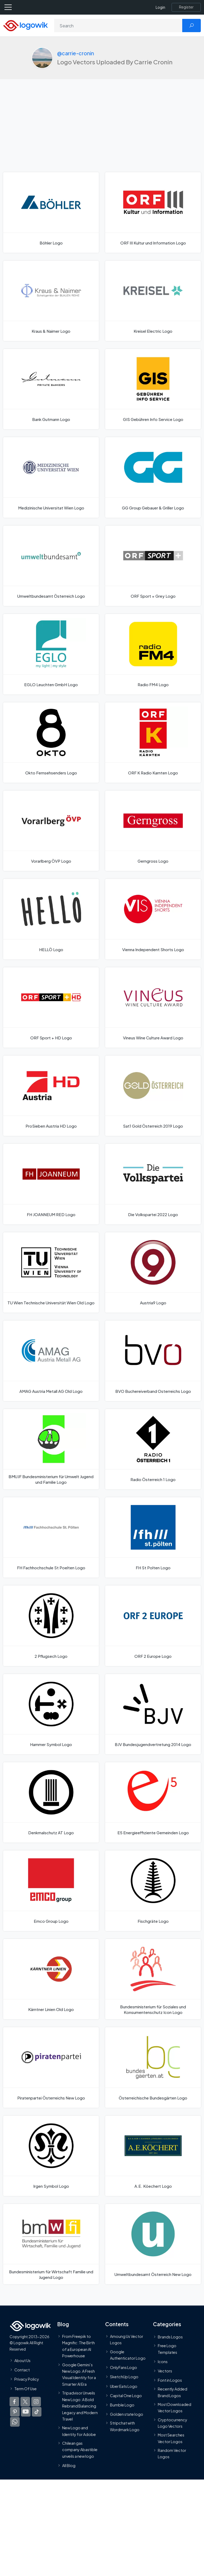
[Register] (186, 7)
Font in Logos (170, 2380)
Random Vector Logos (172, 2453)
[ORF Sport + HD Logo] (51, 1007)
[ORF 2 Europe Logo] (153, 1626)
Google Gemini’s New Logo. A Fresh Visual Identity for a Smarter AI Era (79, 2374)
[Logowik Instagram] (36, 2401)
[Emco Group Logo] (51, 1890)
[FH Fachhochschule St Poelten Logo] (51, 1537)
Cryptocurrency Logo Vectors (172, 2423)
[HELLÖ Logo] (51, 919)
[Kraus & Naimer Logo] (51, 301)
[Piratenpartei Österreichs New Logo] (51, 2067)
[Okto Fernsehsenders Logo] (51, 742)
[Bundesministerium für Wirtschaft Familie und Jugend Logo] (51, 2244)
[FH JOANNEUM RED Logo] (51, 1184)
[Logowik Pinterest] (15, 2412)
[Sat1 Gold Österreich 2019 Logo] (153, 1096)
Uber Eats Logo (123, 2386)
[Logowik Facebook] (14, 2401)
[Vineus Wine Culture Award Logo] (153, 1007)
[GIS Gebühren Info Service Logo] (153, 389)
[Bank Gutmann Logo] (51, 389)
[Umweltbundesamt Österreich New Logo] (153, 2244)
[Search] (118, 25)
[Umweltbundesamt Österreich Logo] (51, 566)
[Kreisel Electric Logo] (153, 301)
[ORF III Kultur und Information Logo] (153, 212)
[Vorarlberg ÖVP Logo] (51, 831)
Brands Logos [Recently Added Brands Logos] (170, 2336)
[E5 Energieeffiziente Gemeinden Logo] (153, 1802)
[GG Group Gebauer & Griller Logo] (153, 477)
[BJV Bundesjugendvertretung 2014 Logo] (153, 1714)
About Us (22, 2360)
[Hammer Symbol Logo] (51, 1714)
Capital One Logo (126, 2395)
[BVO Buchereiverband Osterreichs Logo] (153, 1361)
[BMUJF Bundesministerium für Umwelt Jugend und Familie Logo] (51, 1449)
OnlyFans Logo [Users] (123, 2367)
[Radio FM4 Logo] (153, 654)
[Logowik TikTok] (36, 2412)
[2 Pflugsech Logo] (51, 1626)
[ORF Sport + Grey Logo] (153, 566)
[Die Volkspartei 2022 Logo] (153, 1184)
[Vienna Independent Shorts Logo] (153, 919)
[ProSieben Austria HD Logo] (51, 1096)
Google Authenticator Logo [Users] (128, 2354)
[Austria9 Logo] (153, 1272)
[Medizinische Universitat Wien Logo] (51, 477)
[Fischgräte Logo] (153, 1890)
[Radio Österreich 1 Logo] (153, 1449)
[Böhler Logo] (51, 212)
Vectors (165, 2370)
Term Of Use (25, 2388)
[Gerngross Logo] (153, 831)
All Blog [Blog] (68, 2465)
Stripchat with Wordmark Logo (124, 2426)
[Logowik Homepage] (25, 25)
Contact (22, 2369)
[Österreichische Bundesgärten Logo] (153, 2067)
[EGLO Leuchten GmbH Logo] (51, 654)
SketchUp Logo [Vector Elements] (124, 2377)
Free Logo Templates (167, 2348)
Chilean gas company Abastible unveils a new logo (79, 2450)
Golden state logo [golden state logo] (126, 2414)
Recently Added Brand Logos (172, 2392)
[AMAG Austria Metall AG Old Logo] (51, 1361)
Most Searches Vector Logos (171, 2438)
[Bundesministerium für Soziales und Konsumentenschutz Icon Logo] (153, 1979)
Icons (163, 2361)
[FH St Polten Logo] (153, 1537)
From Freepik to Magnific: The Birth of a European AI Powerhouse (78, 2346)
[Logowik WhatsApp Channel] (15, 2422)
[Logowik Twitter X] (25, 2401)
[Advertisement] (102, 132)
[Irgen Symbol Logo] (51, 2156)
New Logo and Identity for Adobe (79, 2431)
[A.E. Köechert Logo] (153, 2156)
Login (160, 7)
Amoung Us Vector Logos (126, 2339)
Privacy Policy (26, 2379)
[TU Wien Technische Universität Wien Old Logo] (51, 1272)
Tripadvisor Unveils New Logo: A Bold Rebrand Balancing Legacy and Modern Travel (80, 2406)
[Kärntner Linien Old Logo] (51, 1979)
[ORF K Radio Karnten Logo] (153, 742)
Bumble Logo (122, 2404)
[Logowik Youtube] (26, 2412)
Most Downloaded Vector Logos (174, 2407)
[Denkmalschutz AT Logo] (51, 1802)
